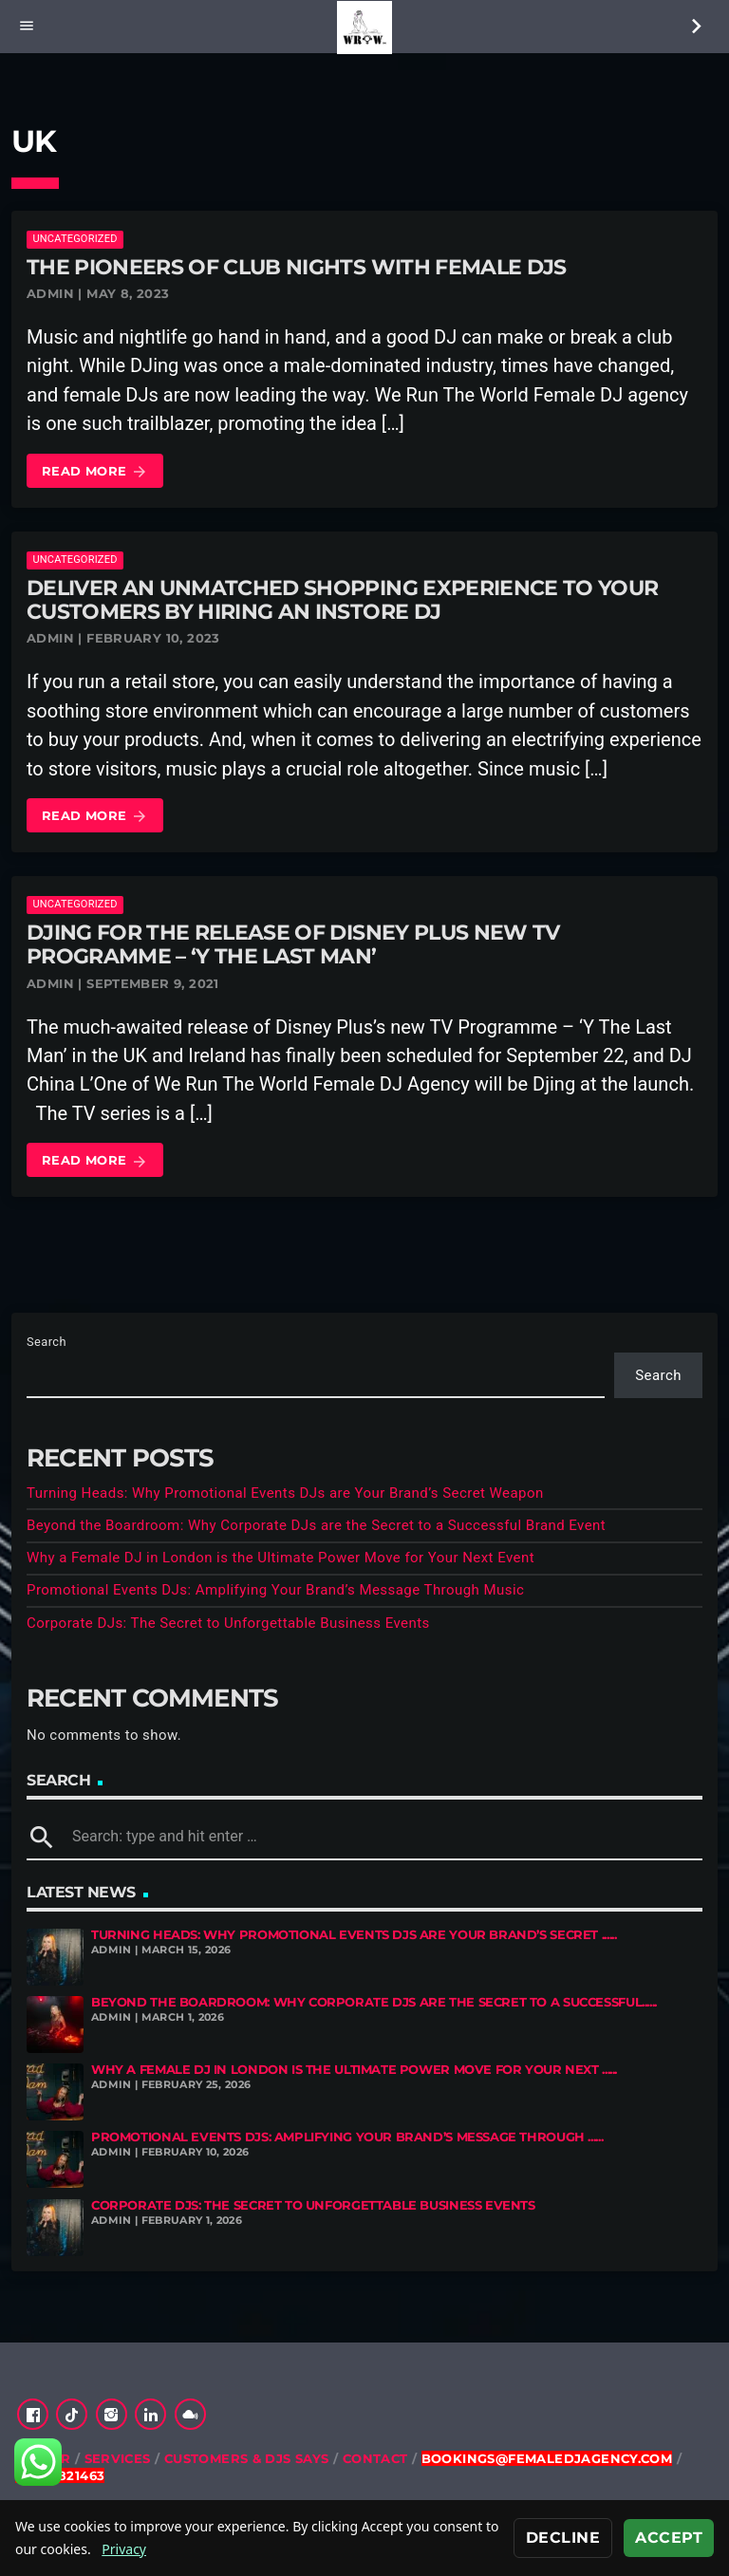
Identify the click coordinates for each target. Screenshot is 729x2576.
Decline (563, 2538)
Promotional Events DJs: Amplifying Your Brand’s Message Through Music (275, 1589)
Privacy (124, 2549)
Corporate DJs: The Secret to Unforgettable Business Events (228, 1623)
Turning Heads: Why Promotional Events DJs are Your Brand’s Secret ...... (353, 1935)
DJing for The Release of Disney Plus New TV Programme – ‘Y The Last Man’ (293, 944)
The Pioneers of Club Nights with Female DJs (297, 267)
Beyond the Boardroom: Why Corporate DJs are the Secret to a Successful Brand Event (316, 1525)
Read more (95, 472)
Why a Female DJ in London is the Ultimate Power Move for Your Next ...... (354, 2070)
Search (46, 1342)
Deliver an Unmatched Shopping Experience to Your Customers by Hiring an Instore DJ (342, 600)
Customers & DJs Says (246, 2458)
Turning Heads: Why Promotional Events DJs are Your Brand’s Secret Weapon (285, 1493)
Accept (668, 2538)
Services (117, 2458)
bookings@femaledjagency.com (547, 2458)
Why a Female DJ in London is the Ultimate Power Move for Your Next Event (280, 1557)
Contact (375, 2458)
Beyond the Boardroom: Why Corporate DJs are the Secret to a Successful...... (374, 2002)
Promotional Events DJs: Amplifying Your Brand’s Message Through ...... (347, 2137)
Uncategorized (74, 239)
